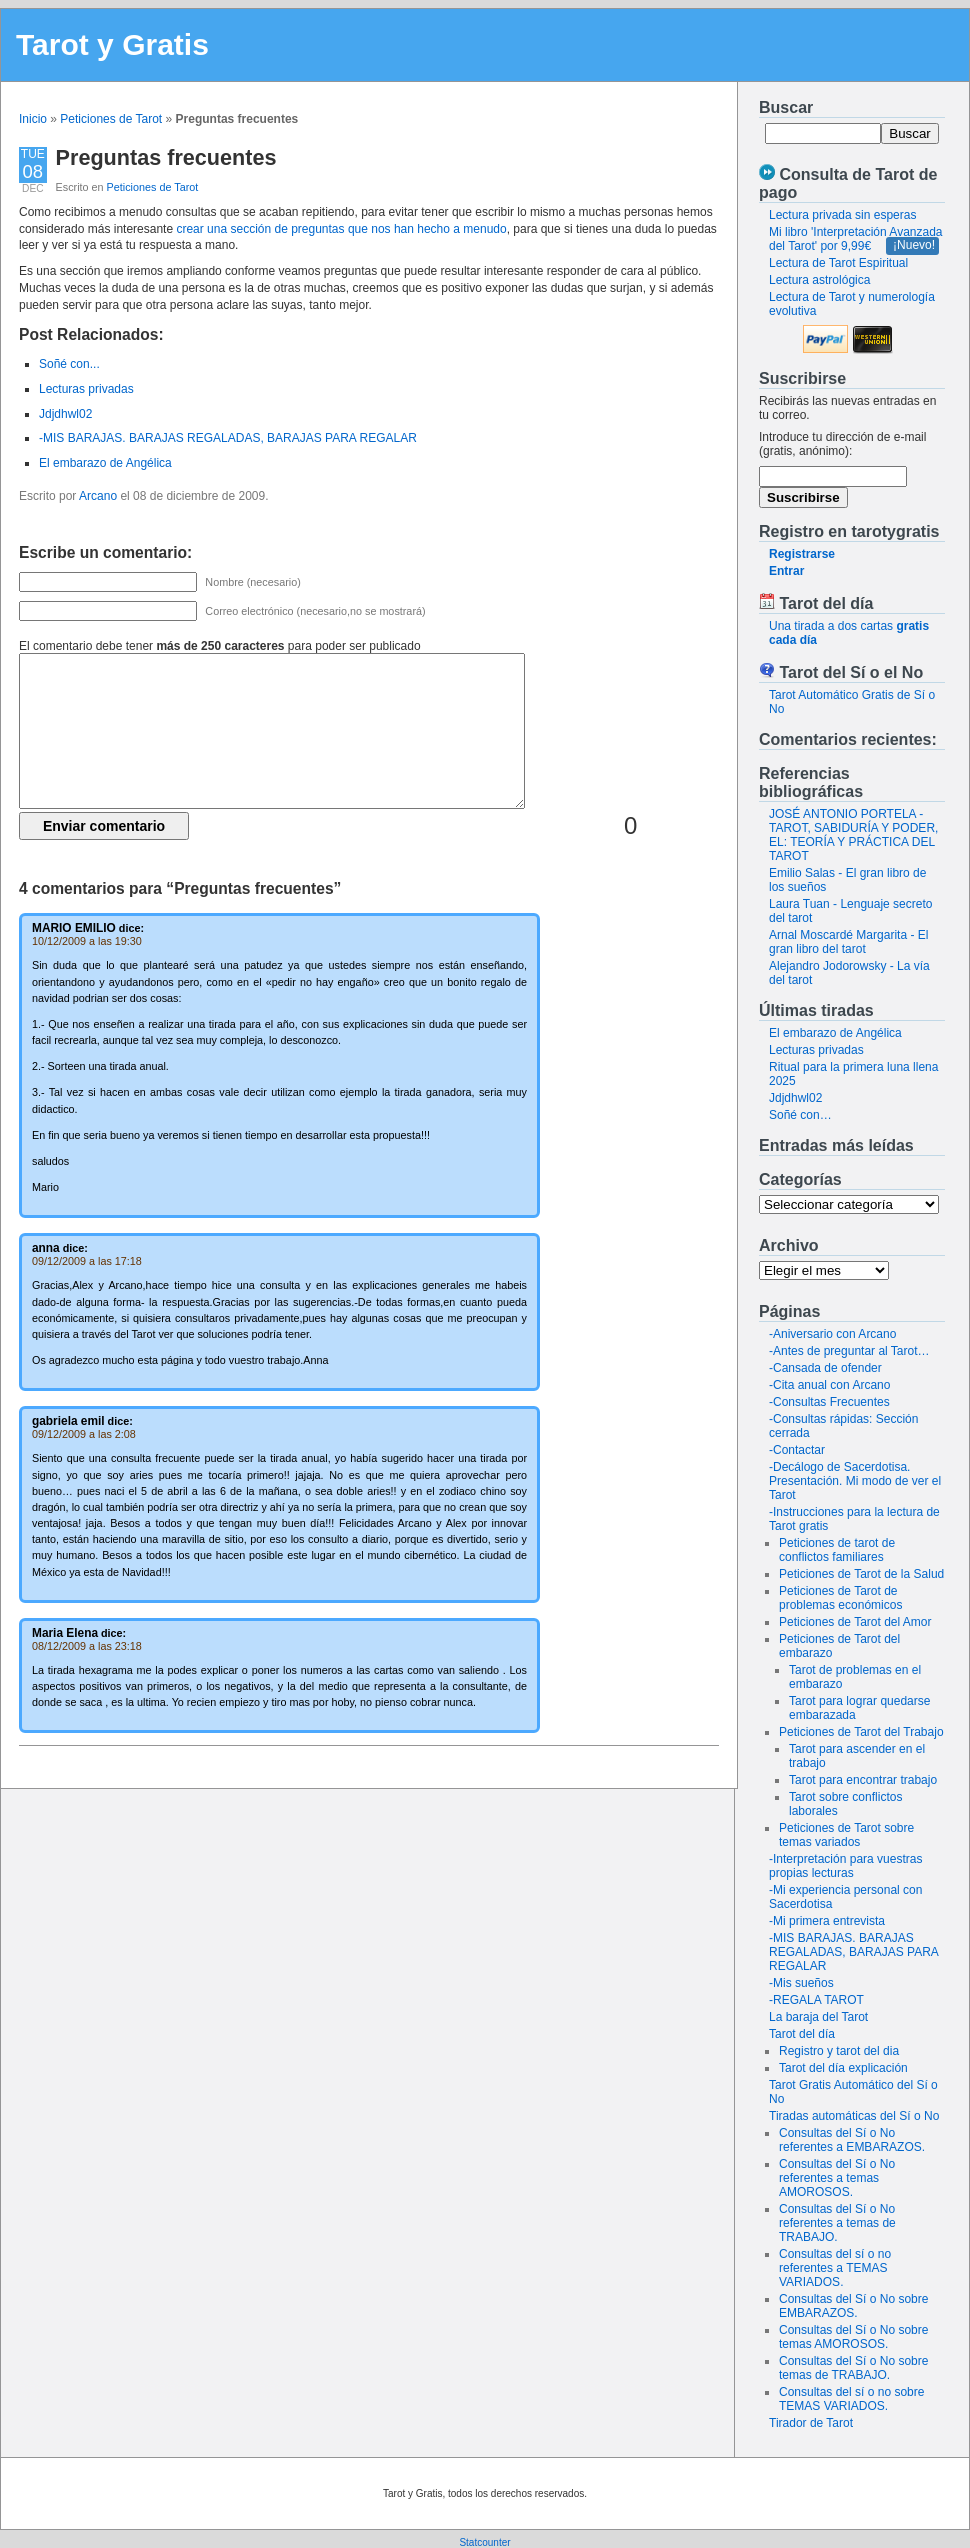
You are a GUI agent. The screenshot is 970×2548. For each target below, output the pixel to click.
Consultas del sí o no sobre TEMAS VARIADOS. (851, 2399)
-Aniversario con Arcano (832, 1334)
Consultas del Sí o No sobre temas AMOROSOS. (853, 2337)
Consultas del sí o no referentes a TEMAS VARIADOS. (835, 2268)
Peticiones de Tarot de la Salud (861, 1574)
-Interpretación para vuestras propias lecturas (845, 1866)
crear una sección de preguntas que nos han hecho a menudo (341, 229)
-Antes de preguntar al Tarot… (849, 1351)
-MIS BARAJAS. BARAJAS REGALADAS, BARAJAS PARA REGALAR (853, 1952)
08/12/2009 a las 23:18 (87, 1646)
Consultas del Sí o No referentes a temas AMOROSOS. (837, 2178)
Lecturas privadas (816, 1050)
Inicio (33, 119)
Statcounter (484, 2542)
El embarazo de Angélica (835, 1033)
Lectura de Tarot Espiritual (838, 263)
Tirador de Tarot (811, 2423)
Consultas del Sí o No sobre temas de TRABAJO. (853, 2368)
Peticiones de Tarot (111, 119)
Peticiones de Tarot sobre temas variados (846, 1835)
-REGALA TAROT (816, 2000)
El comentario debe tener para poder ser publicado (220, 646)
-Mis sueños (801, 1983)
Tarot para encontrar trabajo (863, 1780)
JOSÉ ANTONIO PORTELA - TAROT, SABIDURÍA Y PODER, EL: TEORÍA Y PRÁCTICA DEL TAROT (853, 835)
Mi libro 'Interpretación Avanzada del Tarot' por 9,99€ (856, 239)
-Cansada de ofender (825, 1368)
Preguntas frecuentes (166, 157)
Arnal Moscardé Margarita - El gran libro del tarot (848, 942)
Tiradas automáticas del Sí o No (854, 2116)
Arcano (98, 496)
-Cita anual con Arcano (829, 1385)
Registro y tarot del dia (839, 2051)
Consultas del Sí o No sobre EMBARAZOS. (853, 2306)
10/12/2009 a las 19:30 (87, 941)
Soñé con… (800, 1115)
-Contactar (797, 1450)
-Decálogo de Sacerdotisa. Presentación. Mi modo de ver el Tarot (855, 1481)
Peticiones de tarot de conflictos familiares (837, 1550)
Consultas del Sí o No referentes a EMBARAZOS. (852, 2140)
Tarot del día (802, 2034)
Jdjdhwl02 (795, 1098)
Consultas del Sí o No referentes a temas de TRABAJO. (837, 2223)
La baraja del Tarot (818, 2017)
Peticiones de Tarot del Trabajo (861, 1732)
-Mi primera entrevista (827, 1921)
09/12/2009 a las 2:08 (84, 1434)
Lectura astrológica (819, 280)
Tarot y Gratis (112, 44)
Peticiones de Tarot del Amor (855, 1622)
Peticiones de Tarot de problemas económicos (840, 1598)
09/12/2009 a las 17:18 (87, 1261)
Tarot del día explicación (843, 2068)
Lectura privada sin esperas (842, 215)
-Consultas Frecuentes (829, 1402)
